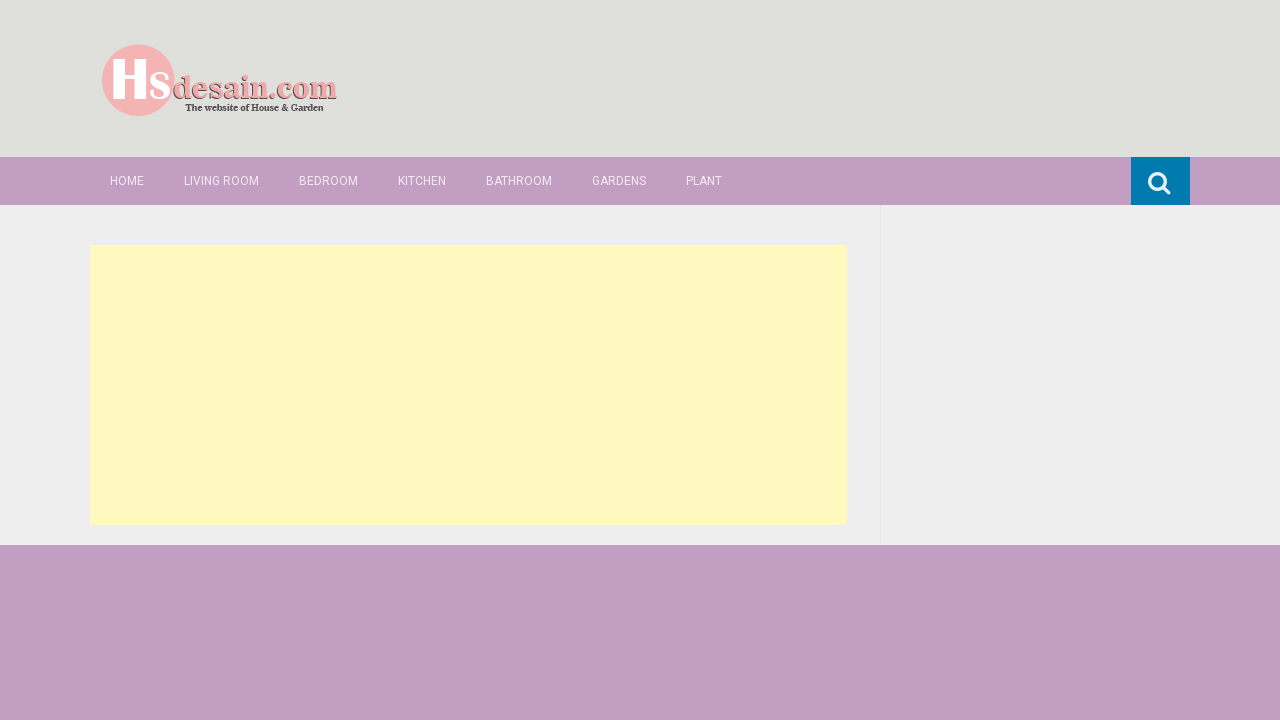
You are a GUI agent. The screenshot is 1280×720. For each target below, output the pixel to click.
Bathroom (519, 181)
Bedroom (328, 181)
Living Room (221, 181)
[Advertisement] (468, 385)
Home (127, 181)
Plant (704, 181)
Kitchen (422, 181)
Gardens (619, 181)
